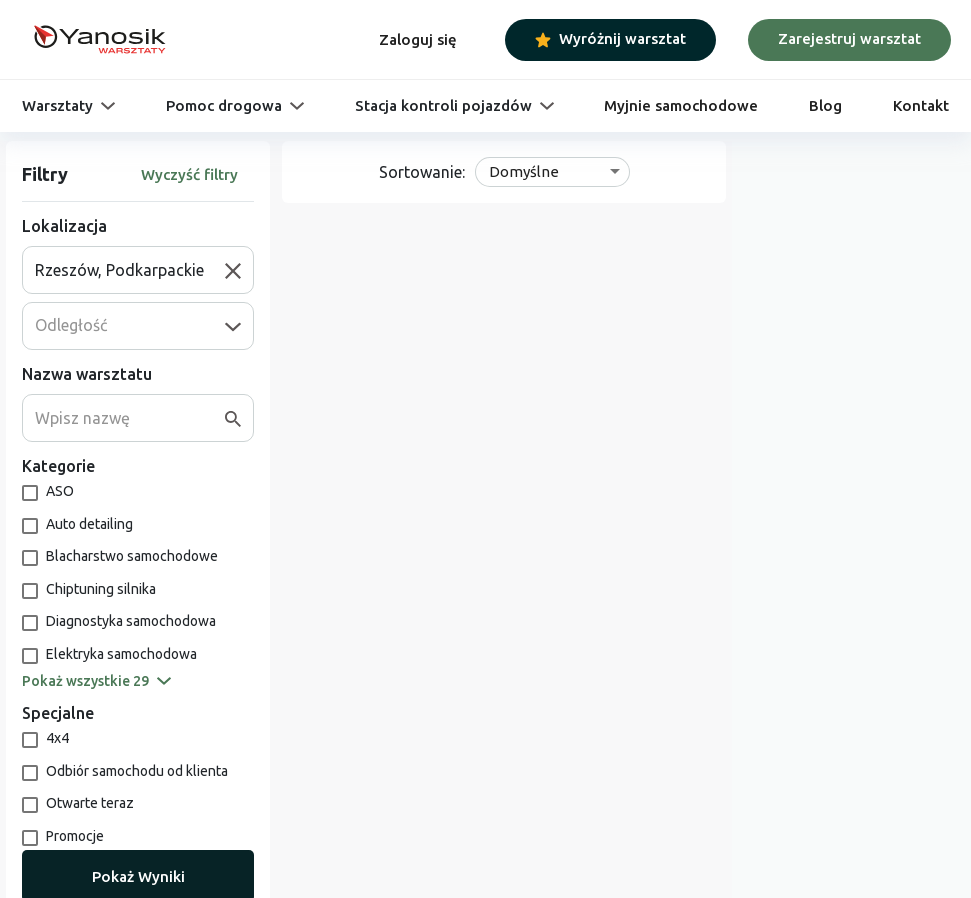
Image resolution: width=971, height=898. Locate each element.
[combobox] (130, 270)
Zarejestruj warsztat (849, 38)
